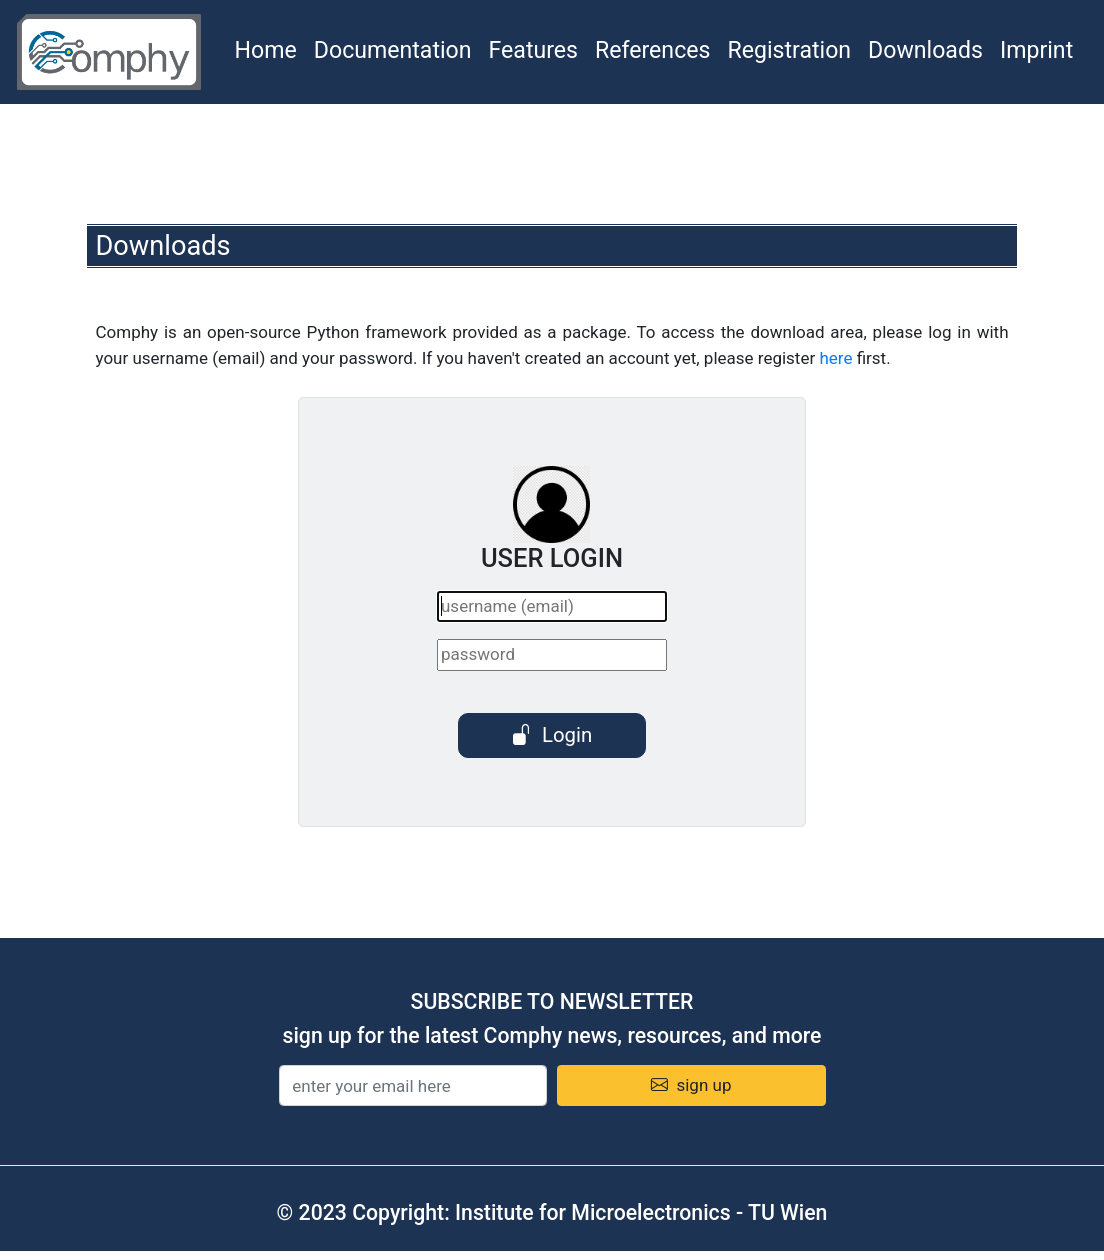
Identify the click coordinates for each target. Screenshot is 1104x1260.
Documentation (393, 50)
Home (266, 50)
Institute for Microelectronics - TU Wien (641, 1212)
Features (533, 50)
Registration (789, 50)
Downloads (925, 50)
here (835, 358)
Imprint (1036, 50)
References (652, 50)
